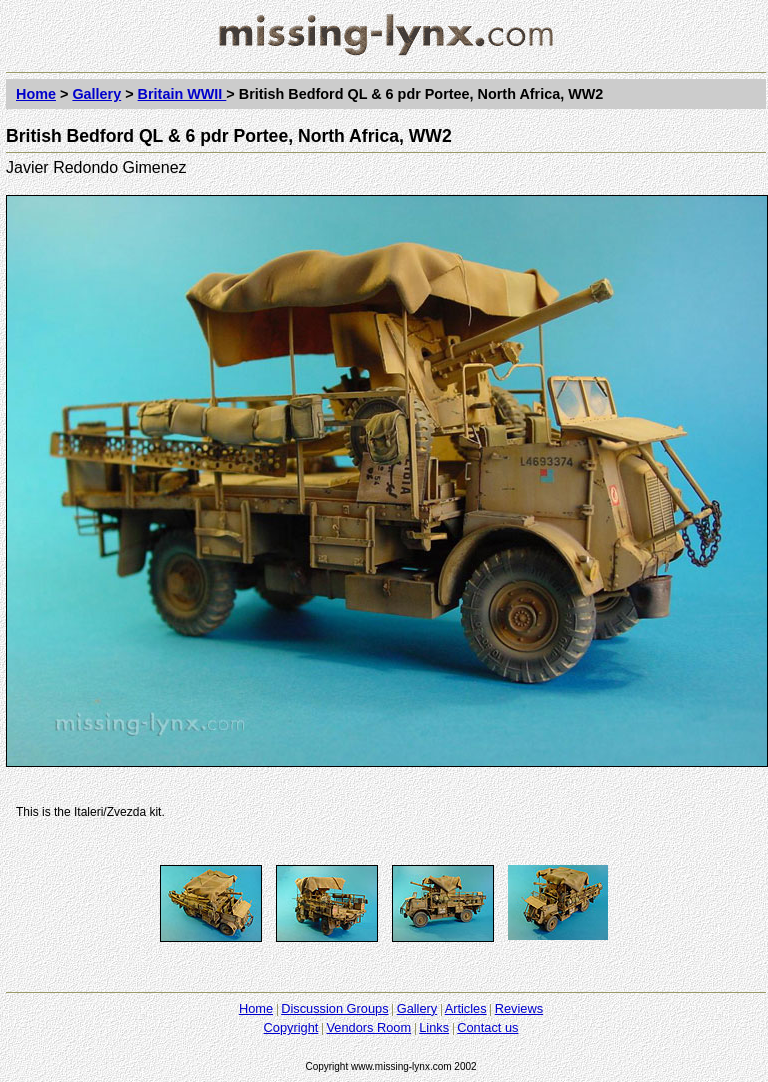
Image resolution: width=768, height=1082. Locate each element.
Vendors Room (368, 1027)
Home (36, 94)
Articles (466, 1008)
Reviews (519, 1008)
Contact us (487, 1027)
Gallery (96, 94)
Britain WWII (182, 94)
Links (434, 1027)
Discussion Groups (334, 1008)
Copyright (291, 1027)
